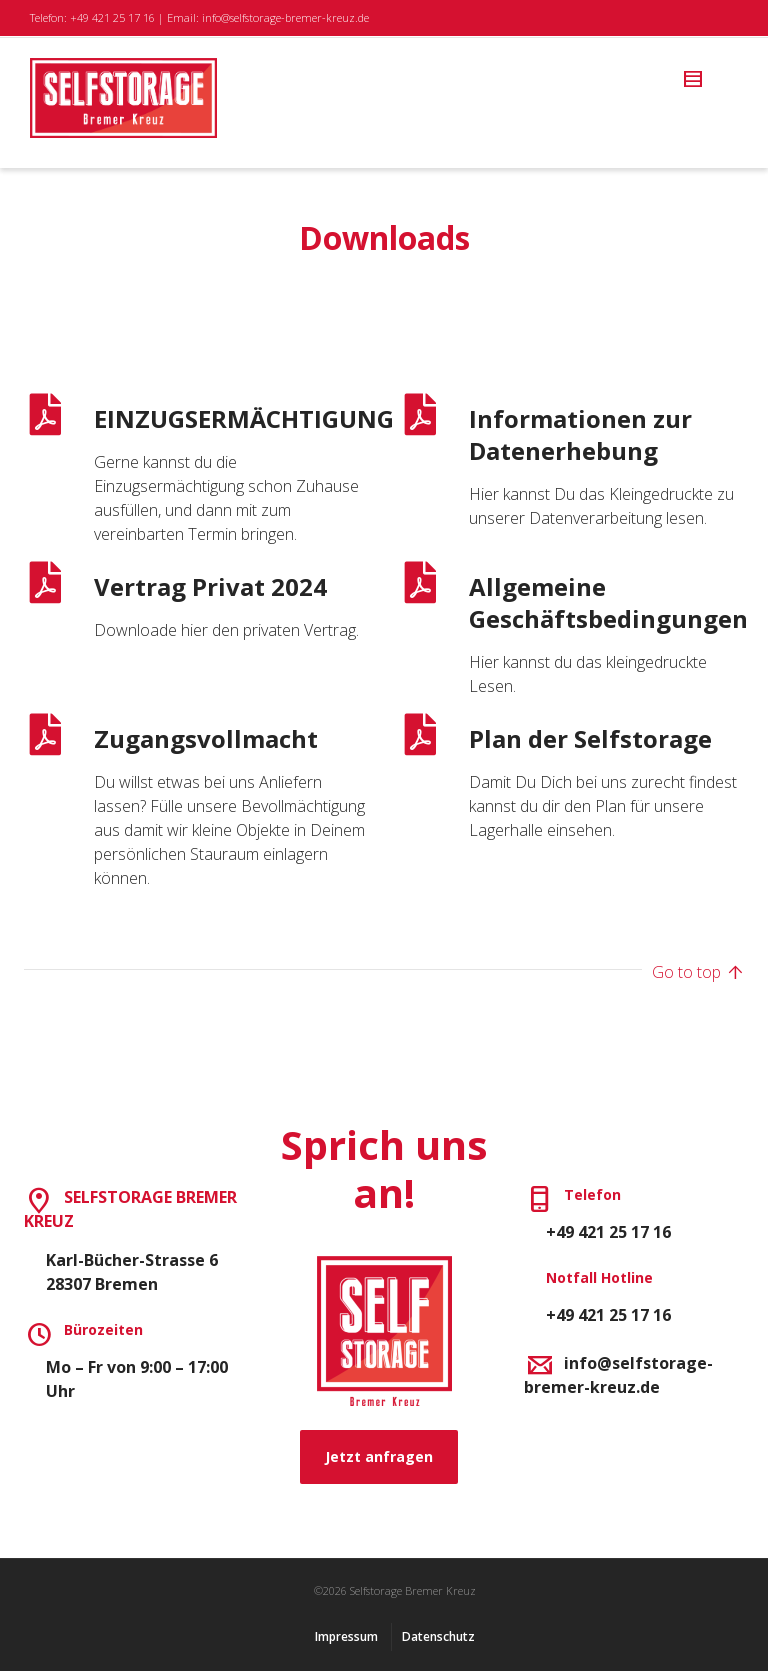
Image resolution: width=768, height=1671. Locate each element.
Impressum (346, 1636)
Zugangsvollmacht (206, 738)
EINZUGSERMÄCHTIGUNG (244, 418)
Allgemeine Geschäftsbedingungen (608, 602)
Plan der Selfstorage (590, 738)
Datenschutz (438, 1636)
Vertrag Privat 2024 (210, 586)
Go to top (698, 973)
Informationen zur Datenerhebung (580, 434)
